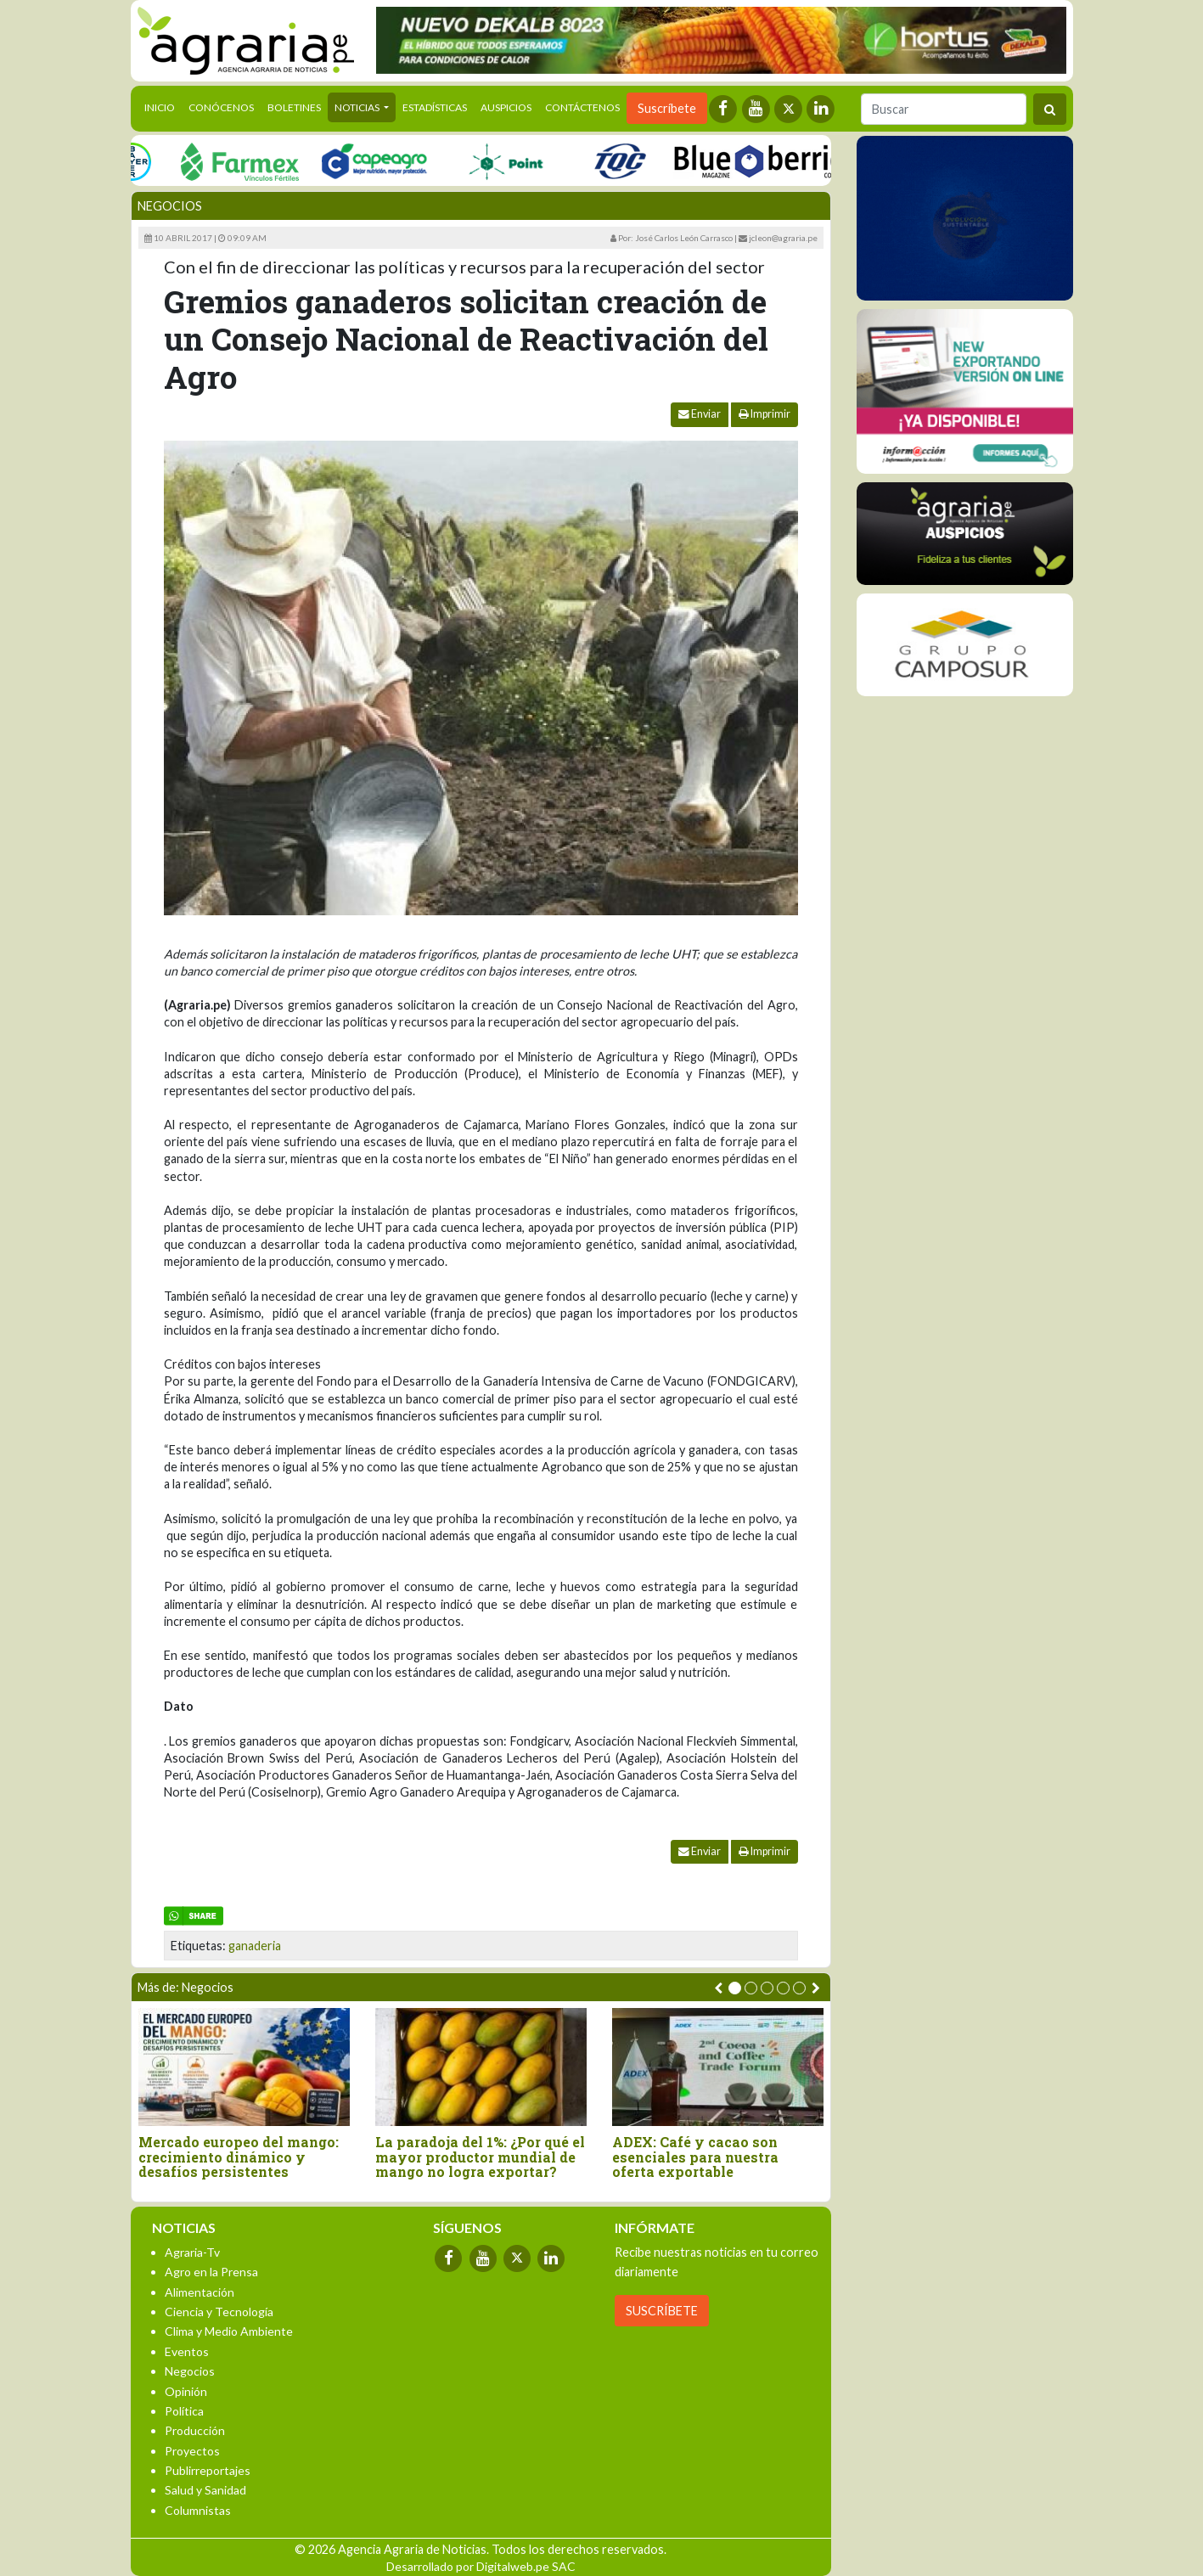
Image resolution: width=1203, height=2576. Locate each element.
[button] (735, 1988)
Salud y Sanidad (205, 2490)
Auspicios (506, 107)
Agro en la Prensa (211, 2271)
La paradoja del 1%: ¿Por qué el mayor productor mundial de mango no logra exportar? (480, 2156)
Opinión (186, 2391)
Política (184, 2411)
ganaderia (254, 1945)
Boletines (294, 107)
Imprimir (764, 414)
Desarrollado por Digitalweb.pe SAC (481, 2566)
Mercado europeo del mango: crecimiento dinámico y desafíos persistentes (238, 2156)
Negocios (170, 206)
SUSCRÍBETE (662, 2310)
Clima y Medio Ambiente (229, 2331)
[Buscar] (943, 109)
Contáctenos (582, 107)
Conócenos (221, 107)
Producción (195, 2430)
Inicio (163, 106)
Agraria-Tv (192, 2252)
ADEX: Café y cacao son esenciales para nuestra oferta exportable (695, 2156)
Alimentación (199, 2292)
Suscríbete (667, 108)
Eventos (187, 2351)
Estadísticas (434, 107)
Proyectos (192, 2451)
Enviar (699, 414)
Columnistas (198, 2510)
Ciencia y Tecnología (219, 2311)
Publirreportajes (207, 2470)
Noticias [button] (357, 107)
